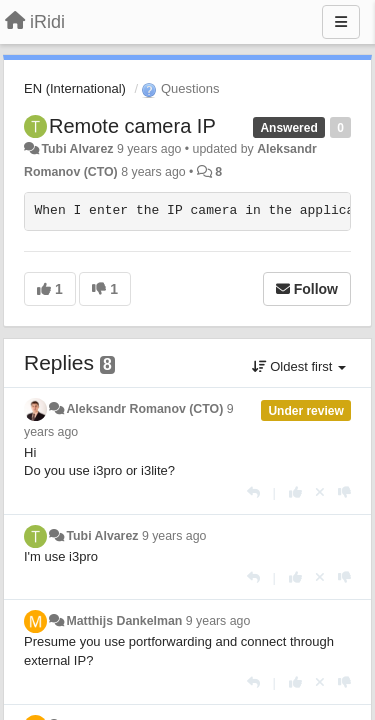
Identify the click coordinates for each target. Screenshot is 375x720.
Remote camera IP (132, 126)
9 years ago (174, 536)
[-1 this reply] (344, 492)
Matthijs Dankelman (124, 621)
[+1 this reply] (295, 492)
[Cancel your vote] (320, 492)
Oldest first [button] (299, 366)
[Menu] (341, 22)
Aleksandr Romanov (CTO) (144, 409)
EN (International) (75, 88)
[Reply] (253, 492)
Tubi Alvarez (77, 149)
